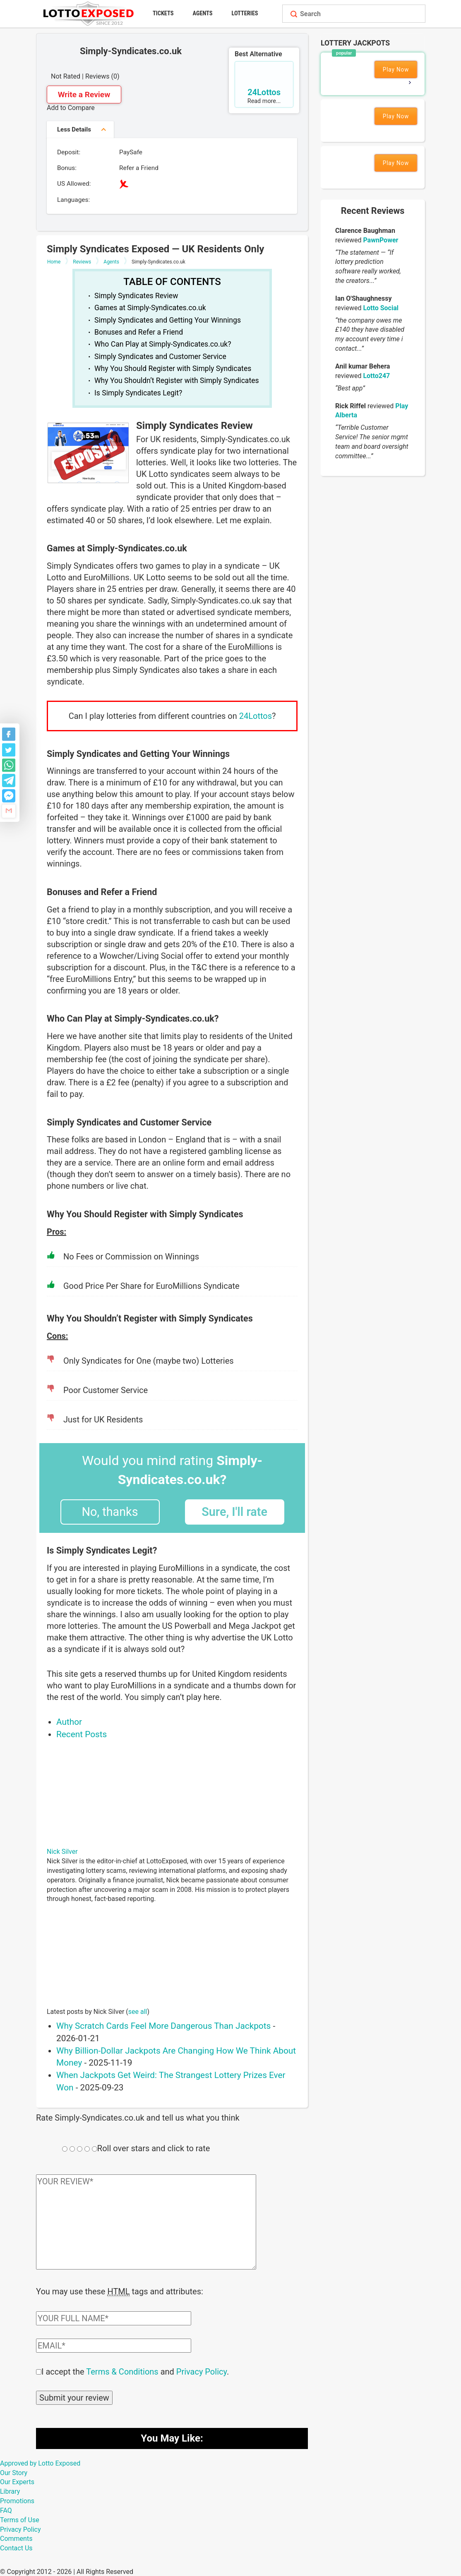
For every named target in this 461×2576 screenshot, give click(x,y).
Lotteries (245, 13)
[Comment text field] (146, 2222)
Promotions (17, 2500)
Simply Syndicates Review (136, 296)
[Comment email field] (113, 2345)
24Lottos (255, 716)
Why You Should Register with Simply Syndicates (172, 368)
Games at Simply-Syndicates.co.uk (150, 308)
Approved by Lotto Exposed (40, 2462)
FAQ (6, 2510)
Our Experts (17, 2481)
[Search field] (361, 14)
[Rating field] (64, 2149)
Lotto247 (376, 376)
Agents (203, 13)
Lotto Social (381, 308)
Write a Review (84, 94)
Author (69, 1722)
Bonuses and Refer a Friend (138, 332)
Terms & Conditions (122, 2371)
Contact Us (16, 2547)
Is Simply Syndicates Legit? (138, 393)
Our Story (13, 2472)
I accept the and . (135, 2371)
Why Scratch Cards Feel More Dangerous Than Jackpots (163, 2026)
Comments (16, 2538)
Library (10, 2491)
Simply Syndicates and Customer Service (160, 356)
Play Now (396, 69)
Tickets (163, 13)
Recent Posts (81, 1734)
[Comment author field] (113, 2317)
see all (137, 2012)
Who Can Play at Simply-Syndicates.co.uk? (162, 344)
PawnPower (380, 240)
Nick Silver (62, 1851)
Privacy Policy (201, 2371)
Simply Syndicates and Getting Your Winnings (167, 320)
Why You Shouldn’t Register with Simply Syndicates (176, 380)
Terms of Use (19, 2519)
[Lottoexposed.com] (89, 13)
